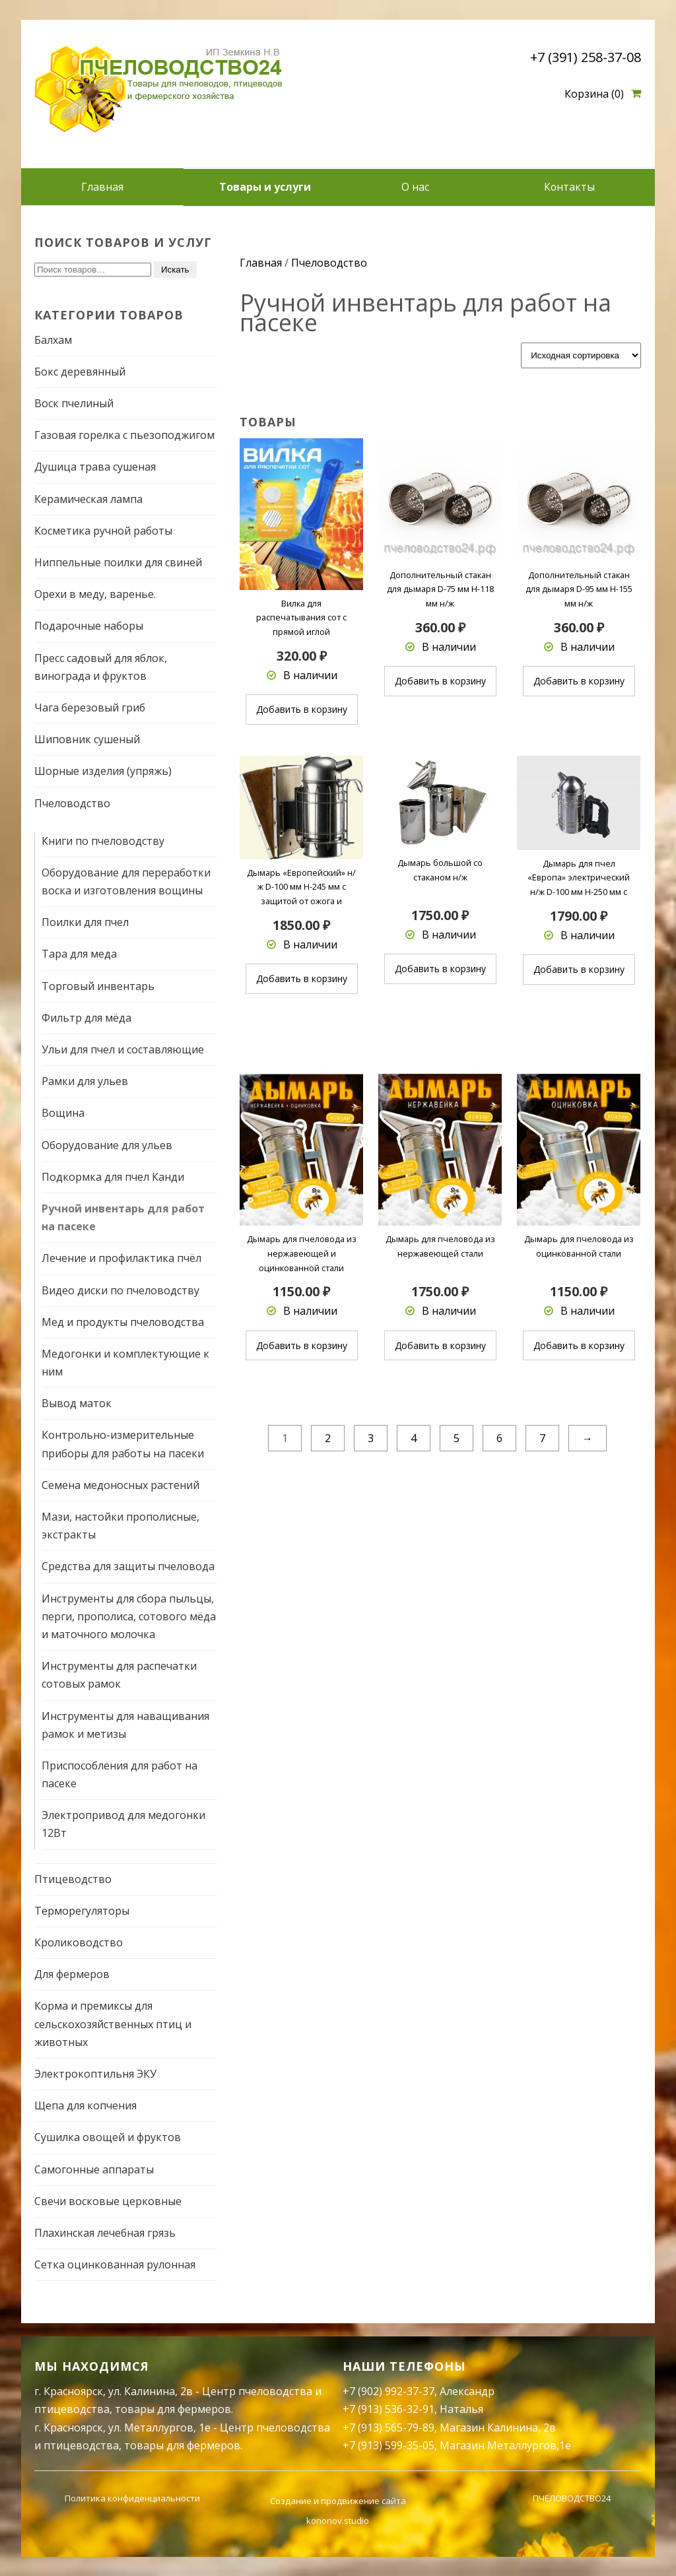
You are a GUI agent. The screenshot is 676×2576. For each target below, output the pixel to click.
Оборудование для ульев (107, 1144)
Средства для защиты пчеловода (128, 1566)
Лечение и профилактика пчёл (121, 1258)
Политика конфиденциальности (132, 2497)
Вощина (63, 1113)
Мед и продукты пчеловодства (123, 1321)
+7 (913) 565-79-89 (388, 2427)
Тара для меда (79, 953)
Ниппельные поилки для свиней (118, 561)
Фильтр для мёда (86, 1017)
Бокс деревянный (79, 371)
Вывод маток (77, 1403)
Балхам (53, 339)
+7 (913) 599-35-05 (388, 2444)
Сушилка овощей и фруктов (107, 2137)
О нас (414, 187)
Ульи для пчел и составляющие (123, 1048)
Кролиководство (78, 1941)
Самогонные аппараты (94, 2169)
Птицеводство (73, 1878)
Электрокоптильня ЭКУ (95, 2073)
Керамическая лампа (88, 498)
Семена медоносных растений (120, 1484)
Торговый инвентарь (98, 985)
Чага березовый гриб (89, 707)
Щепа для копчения (85, 2104)
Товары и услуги (265, 187)
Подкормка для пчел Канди (113, 1176)
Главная (102, 187)
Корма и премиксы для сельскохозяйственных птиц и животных (112, 2023)
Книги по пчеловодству (103, 840)
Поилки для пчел (85, 922)
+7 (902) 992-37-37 (388, 2391)
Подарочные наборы (88, 625)
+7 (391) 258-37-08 (585, 57)
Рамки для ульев (85, 1081)
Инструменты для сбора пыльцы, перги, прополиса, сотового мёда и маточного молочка (129, 1616)
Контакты (569, 187)
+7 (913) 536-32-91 (388, 2409)
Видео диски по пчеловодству (120, 1289)
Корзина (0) (594, 93)
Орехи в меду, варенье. (95, 594)
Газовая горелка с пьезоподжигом (124, 435)
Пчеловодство (72, 802)
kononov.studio (337, 2520)
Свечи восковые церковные (108, 2200)
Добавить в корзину (301, 708)
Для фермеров (72, 1974)
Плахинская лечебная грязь (105, 2232)
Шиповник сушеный (87, 738)
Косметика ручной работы (103, 530)
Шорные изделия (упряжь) (103, 771)
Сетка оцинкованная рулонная (114, 2264)
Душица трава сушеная (95, 466)
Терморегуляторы (81, 1910)
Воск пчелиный (74, 402)
